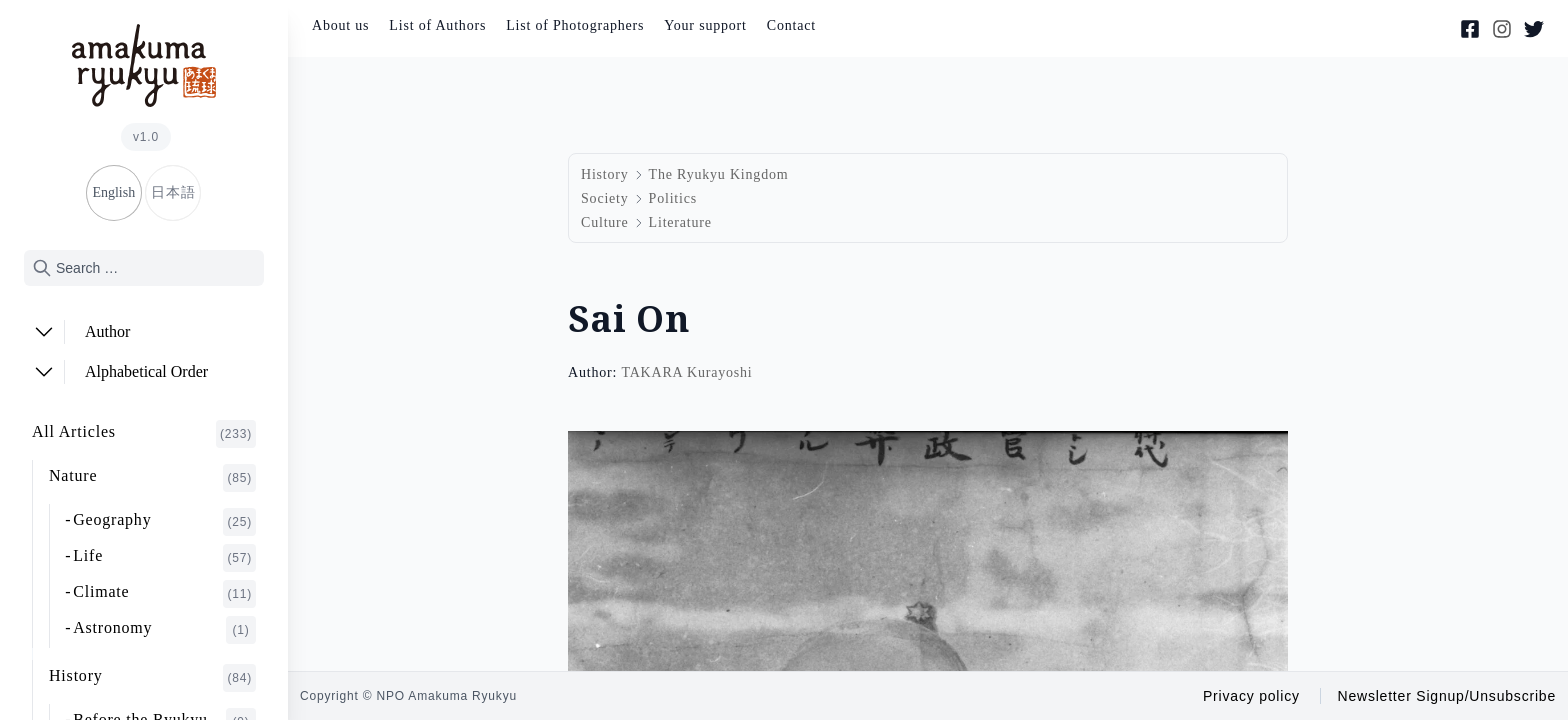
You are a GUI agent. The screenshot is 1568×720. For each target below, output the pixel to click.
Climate (164, 594)
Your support (705, 25)
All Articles (144, 434)
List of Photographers (575, 25)
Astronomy (164, 630)
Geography (164, 522)
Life (164, 558)
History (152, 678)
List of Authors (437, 25)
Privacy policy (1251, 696)
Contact (791, 25)
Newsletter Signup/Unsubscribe (1446, 696)
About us (340, 25)
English (113, 192)
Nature (152, 478)
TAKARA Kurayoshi (686, 372)
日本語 (173, 192)
